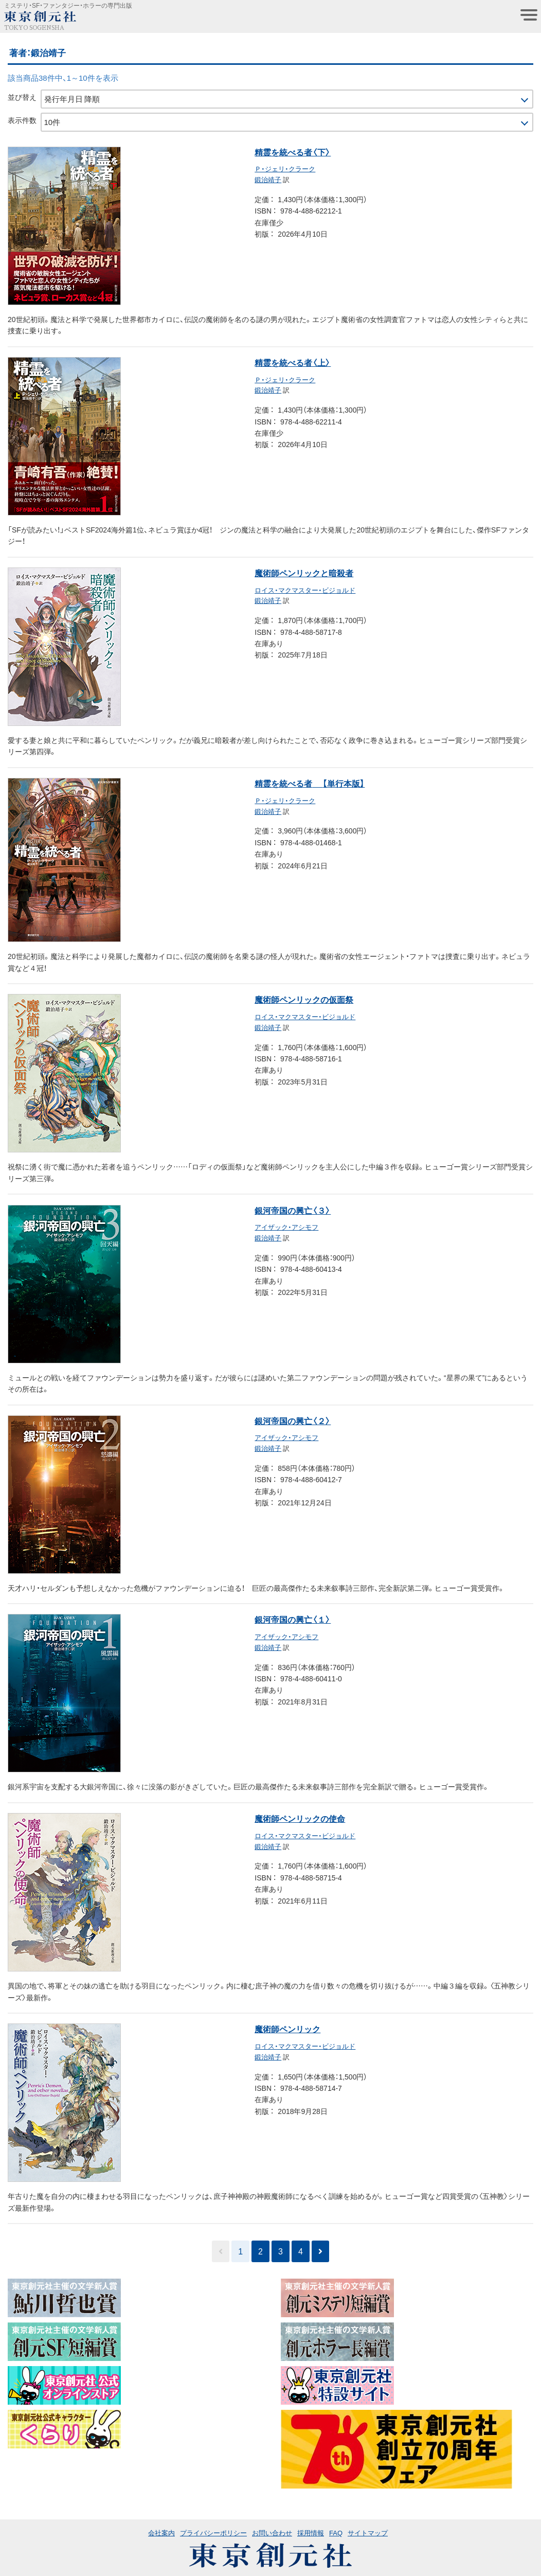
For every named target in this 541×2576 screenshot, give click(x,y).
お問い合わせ (272, 2532)
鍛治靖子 (268, 179)
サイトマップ (368, 2532)
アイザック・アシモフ (286, 1227)
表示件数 (22, 120)
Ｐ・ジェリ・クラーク (285, 168)
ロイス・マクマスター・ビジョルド (305, 590)
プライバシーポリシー (213, 2532)
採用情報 (310, 2532)
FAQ (335, 2532)
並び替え (22, 97)
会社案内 (161, 2532)
